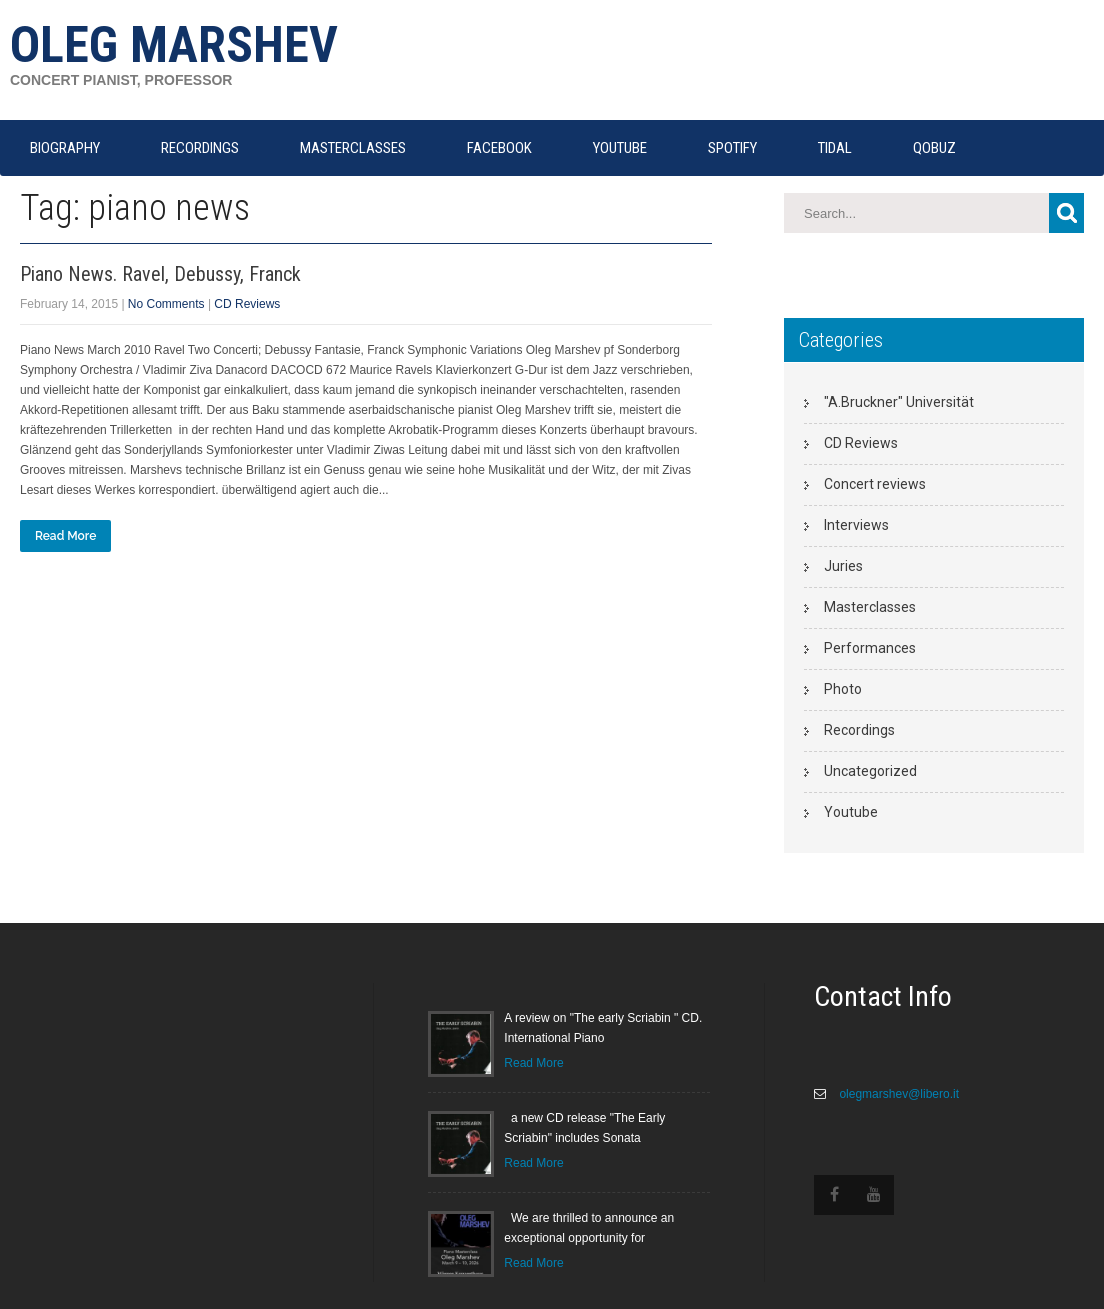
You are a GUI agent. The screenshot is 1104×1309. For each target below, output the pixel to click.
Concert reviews (875, 484)
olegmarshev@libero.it (897, 1094)
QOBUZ (934, 148)
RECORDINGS (200, 148)
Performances (870, 648)
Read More (65, 536)
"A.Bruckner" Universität (899, 402)
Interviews (856, 525)
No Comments (166, 304)
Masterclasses (870, 607)
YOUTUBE (620, 148)
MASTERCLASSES (353, 148)
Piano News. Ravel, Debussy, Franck (160, 274)
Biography (65, 148)
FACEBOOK (499, 148)
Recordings (859, 730)
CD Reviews (247, 304)
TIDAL (835, 148)
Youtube (851, 812)
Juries (843, 566)
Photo (843, 689)
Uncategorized (870, 771)
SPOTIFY (732, 148)
